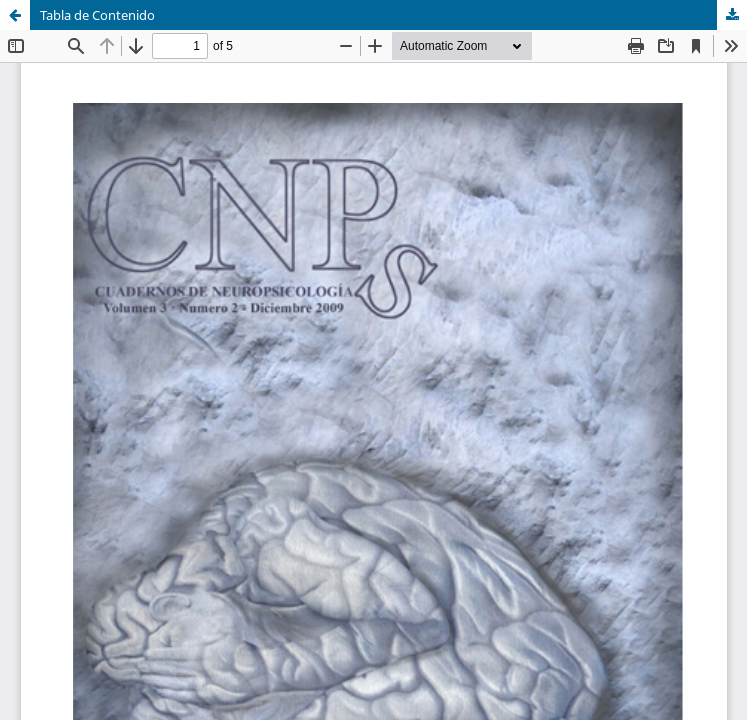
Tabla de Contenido (97, 15)
